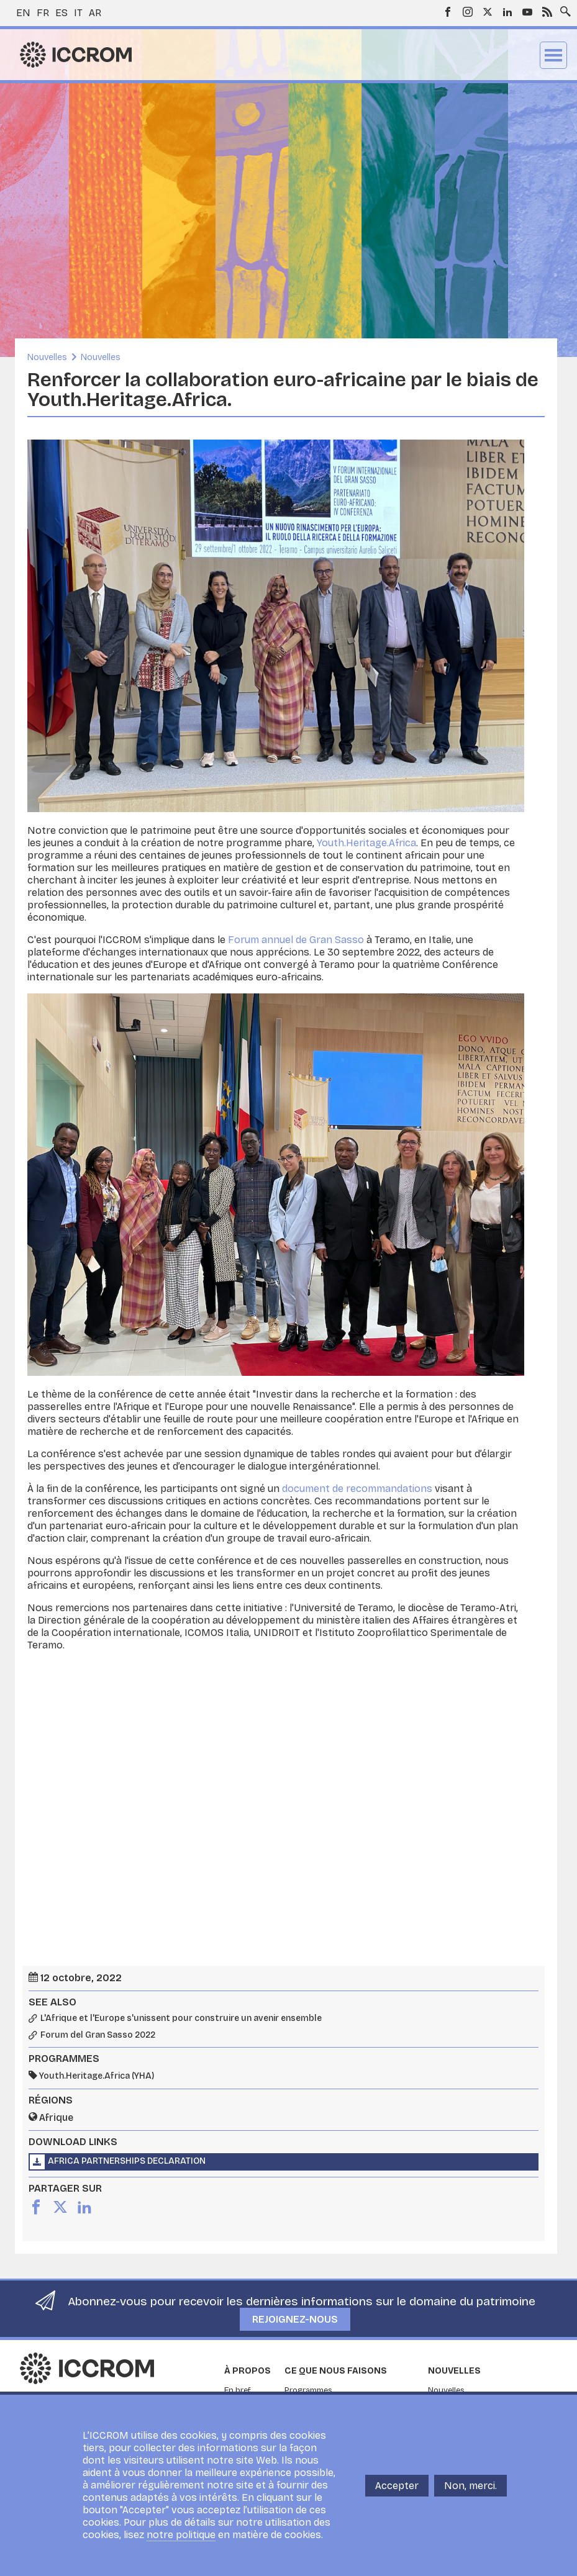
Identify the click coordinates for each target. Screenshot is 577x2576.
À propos (247, 2371)
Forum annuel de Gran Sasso (296, 940)
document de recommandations (357, 1488)
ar (95, 13)
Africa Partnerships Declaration (127, 2161)
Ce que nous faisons (335, 2371)
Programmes (308, 2390)
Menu (553, 55)
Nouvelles (47, 357)
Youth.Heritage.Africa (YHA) (96, 2076)
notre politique (181, 2535)
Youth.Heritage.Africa (366, 843)
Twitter (488, 12)
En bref (237, 2390)
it (78, 13)
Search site (563, 8)
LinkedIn (507, 12)
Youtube (527, 12)
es (61, 13)
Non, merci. (470, 2486)
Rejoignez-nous (295, 2319)
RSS (547, 12)
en (23, 13)
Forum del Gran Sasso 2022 (97, 2035)
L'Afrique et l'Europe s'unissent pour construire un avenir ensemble (181, 2018)
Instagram (468, 12)
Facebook (448, 12)
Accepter (397, 2486)
